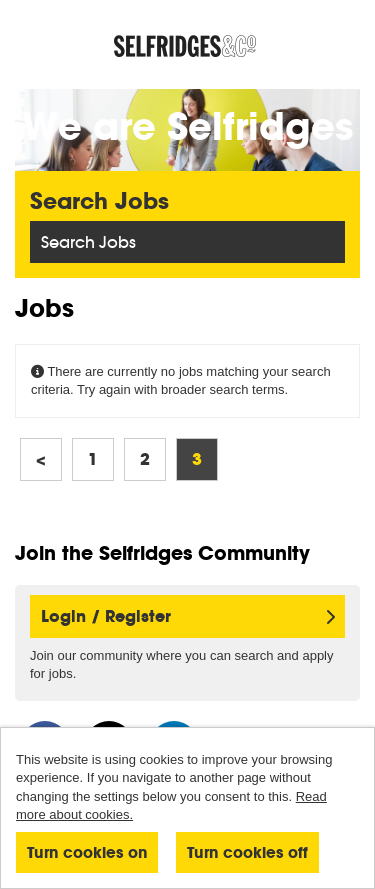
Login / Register (188, 616)
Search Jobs (88, 242)
